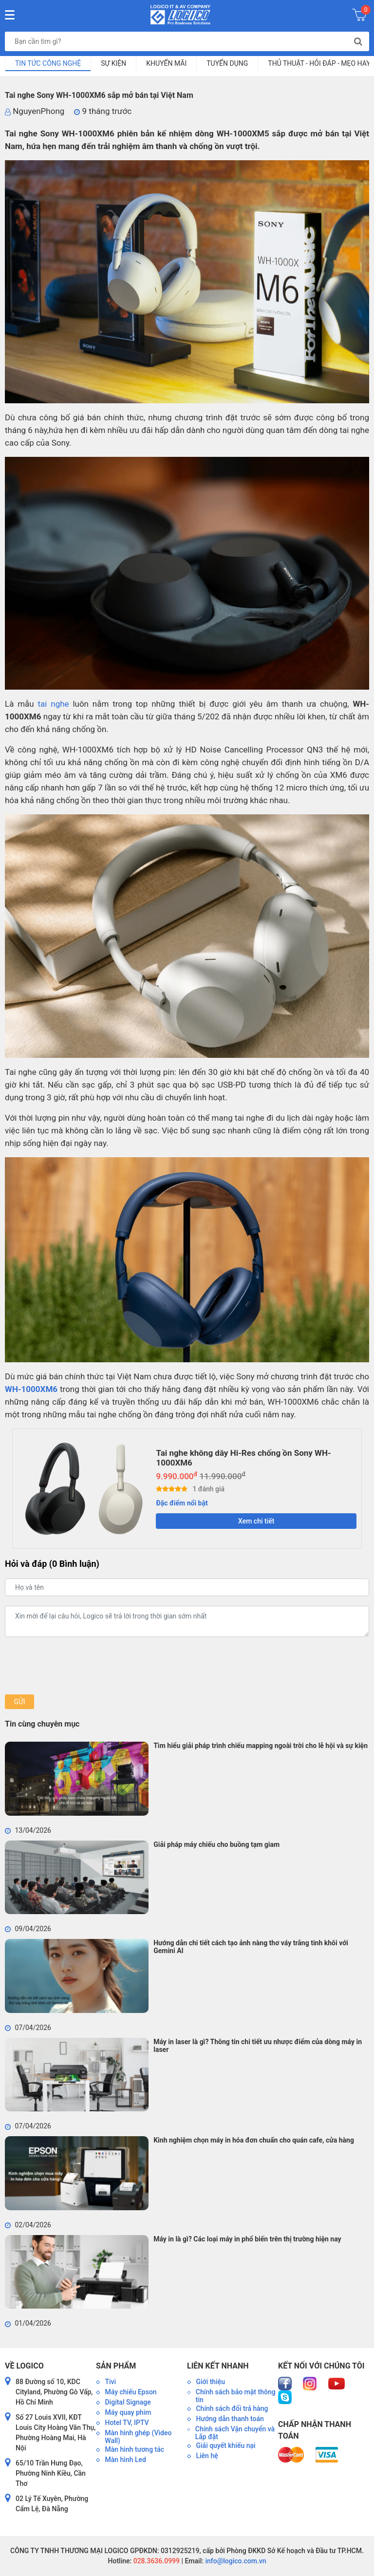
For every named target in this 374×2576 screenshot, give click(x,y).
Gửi (19, 1702)
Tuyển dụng (227, 63)
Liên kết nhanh (217, 2365)
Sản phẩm (116, 2365)
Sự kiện (113, 63)
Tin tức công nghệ (48, 63)
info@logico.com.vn (235, 2561)
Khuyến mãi (166, 63)
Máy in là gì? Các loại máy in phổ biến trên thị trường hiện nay (247, 2239)
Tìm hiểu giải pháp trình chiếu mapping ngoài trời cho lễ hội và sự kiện (260, 1745)
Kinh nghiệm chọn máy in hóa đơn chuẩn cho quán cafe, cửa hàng (253, 2140)
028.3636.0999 (155, 2561)
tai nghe (53, 704)
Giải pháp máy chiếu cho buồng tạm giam (216, 1844)
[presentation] (79, 1666)
